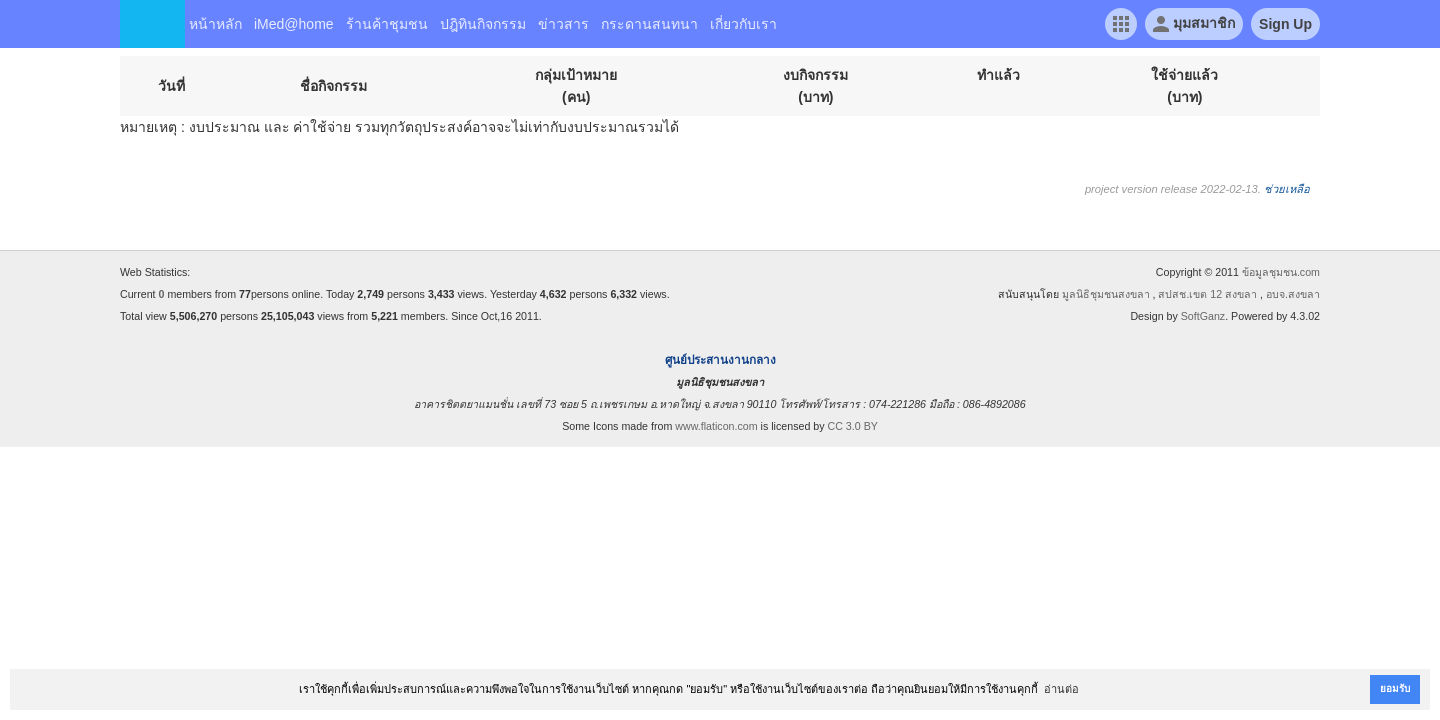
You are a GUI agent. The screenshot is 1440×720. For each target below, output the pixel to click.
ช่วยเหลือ (1287, 189)
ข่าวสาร (563, 24)
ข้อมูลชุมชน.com (1281, 272)
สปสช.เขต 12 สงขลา (1207, 294)
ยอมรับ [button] (1395, 688)
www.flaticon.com (716, 426)
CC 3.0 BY (853, 426)
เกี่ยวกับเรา (743, 24)
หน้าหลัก (215, 24)
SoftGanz (1203, 316)
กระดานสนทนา (649, 24)
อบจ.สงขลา (1293, 294)
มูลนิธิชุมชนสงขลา (1106, 294)
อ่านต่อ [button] (1061, 689)
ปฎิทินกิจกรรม (483, 24)
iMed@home (294, 24)
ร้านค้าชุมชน (387, 24)
